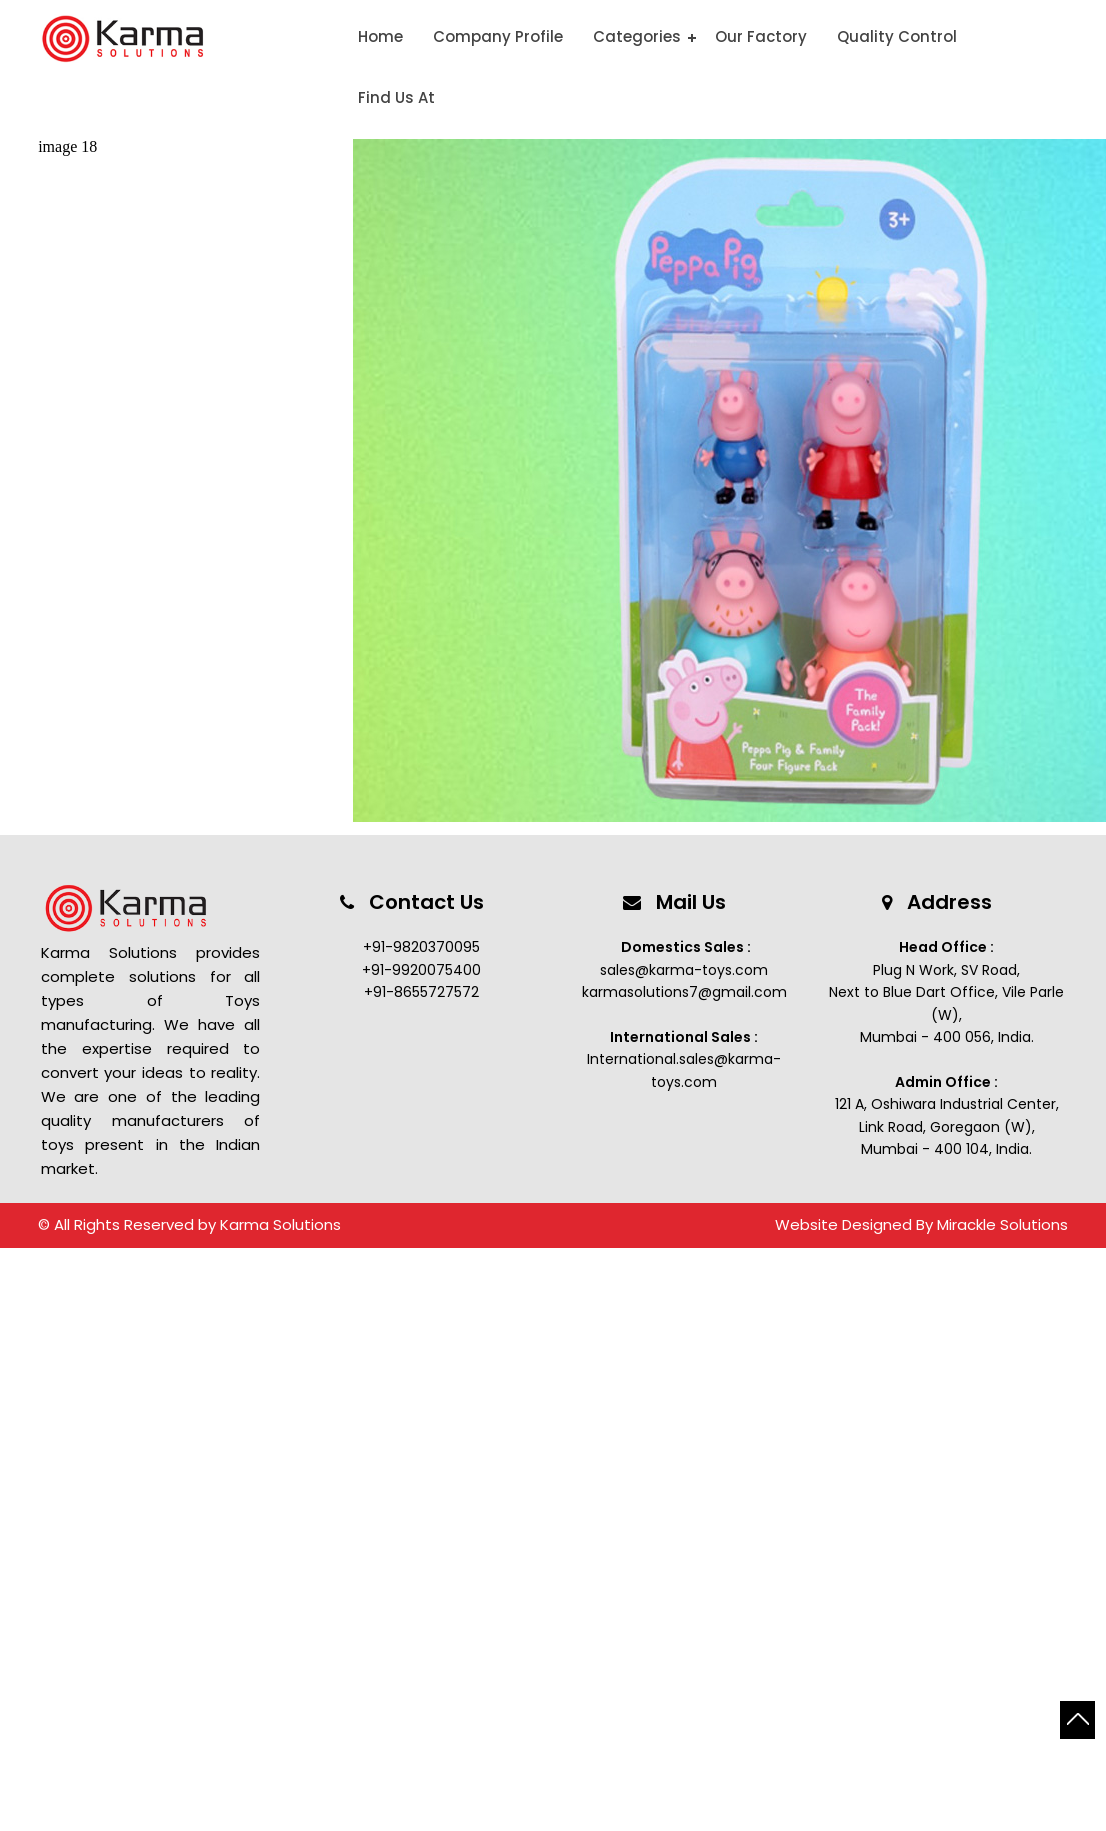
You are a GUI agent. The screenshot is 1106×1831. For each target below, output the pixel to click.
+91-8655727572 (421, 992)
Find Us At (396, 97)
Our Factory (761, 36)
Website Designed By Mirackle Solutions (921, 1224)
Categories (637, 36)
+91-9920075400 (421, 970)
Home (380, 36)
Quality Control (897, 36)
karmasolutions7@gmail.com (684, 992)
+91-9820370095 (421, 947)
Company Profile (498, 36)
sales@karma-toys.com (684, 970)
